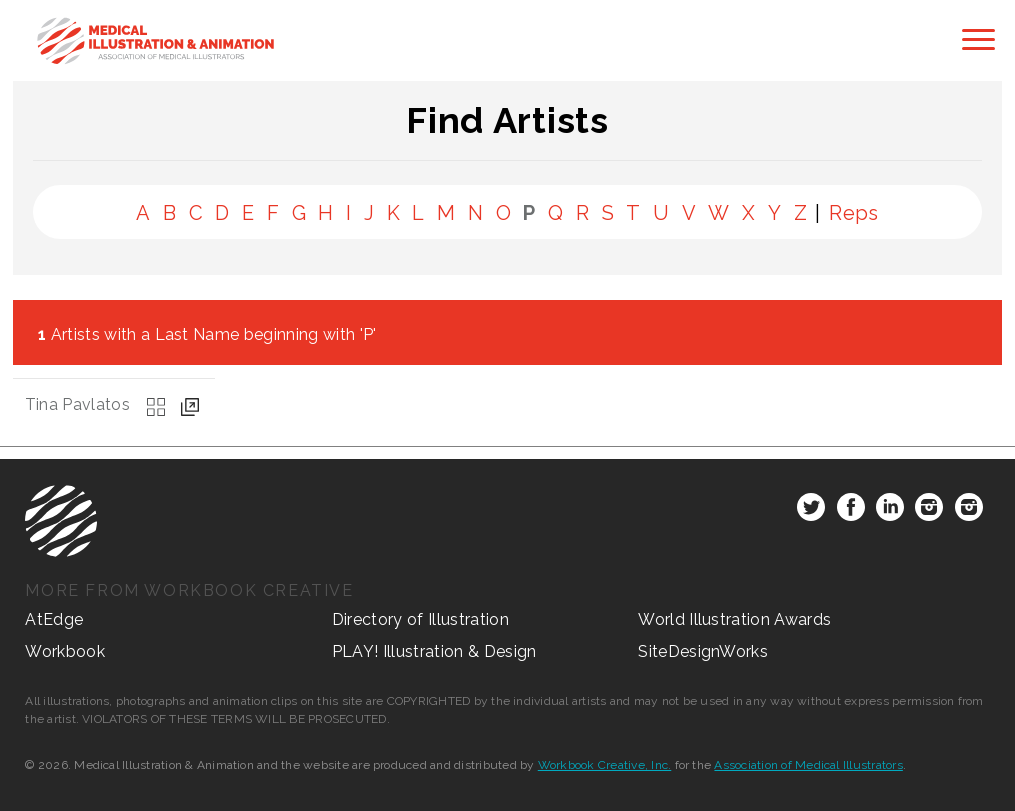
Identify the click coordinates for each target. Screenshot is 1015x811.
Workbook (65, 651)
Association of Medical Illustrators (808, 765)
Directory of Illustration (420, 619)
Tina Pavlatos (77, 404)
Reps (854, 213)
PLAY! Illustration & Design (434, 651)
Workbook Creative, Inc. (605, 765)
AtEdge (54, 619)
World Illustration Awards (734, 619)
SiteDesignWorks (703, 651)
